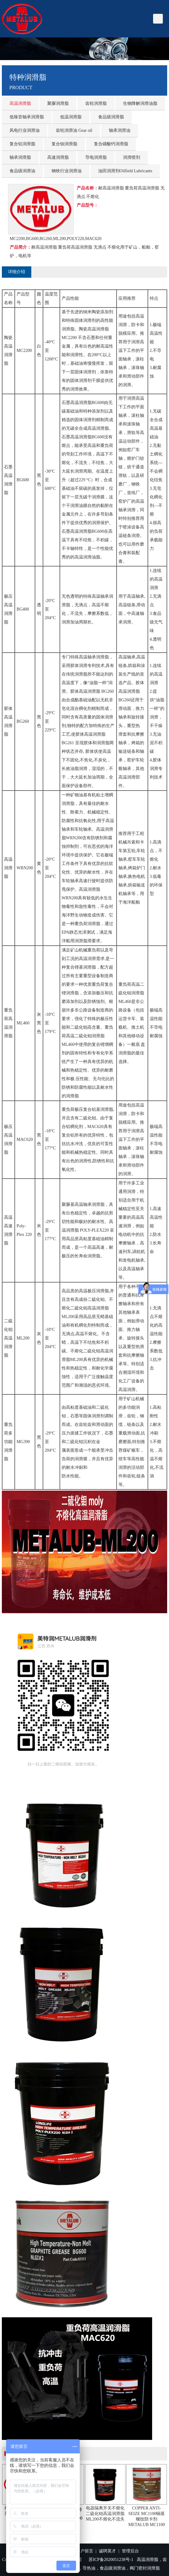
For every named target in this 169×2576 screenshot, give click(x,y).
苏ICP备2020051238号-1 (111, 2559)
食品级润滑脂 (111, 117)
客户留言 (84, 2551)
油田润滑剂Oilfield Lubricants (125, 171)
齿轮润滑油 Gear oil (74, 130)
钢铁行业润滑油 (67, 171)
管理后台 (130, 2551)
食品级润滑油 (22, 171)
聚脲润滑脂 (58, 103)
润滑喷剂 (131, 157)
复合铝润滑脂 (22, 144)
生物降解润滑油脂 (140, 103)
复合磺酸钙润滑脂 (111, 144)
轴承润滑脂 (20, 157)
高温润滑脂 (20, 103)
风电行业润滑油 (25, 130)
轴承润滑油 (119, 130)
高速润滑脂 (58, 157)
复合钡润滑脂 (64, 144)
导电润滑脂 (96, 157)
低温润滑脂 (71, 117)
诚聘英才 (107, 2551)
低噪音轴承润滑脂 (27, 117)
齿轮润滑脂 (96, 103)
